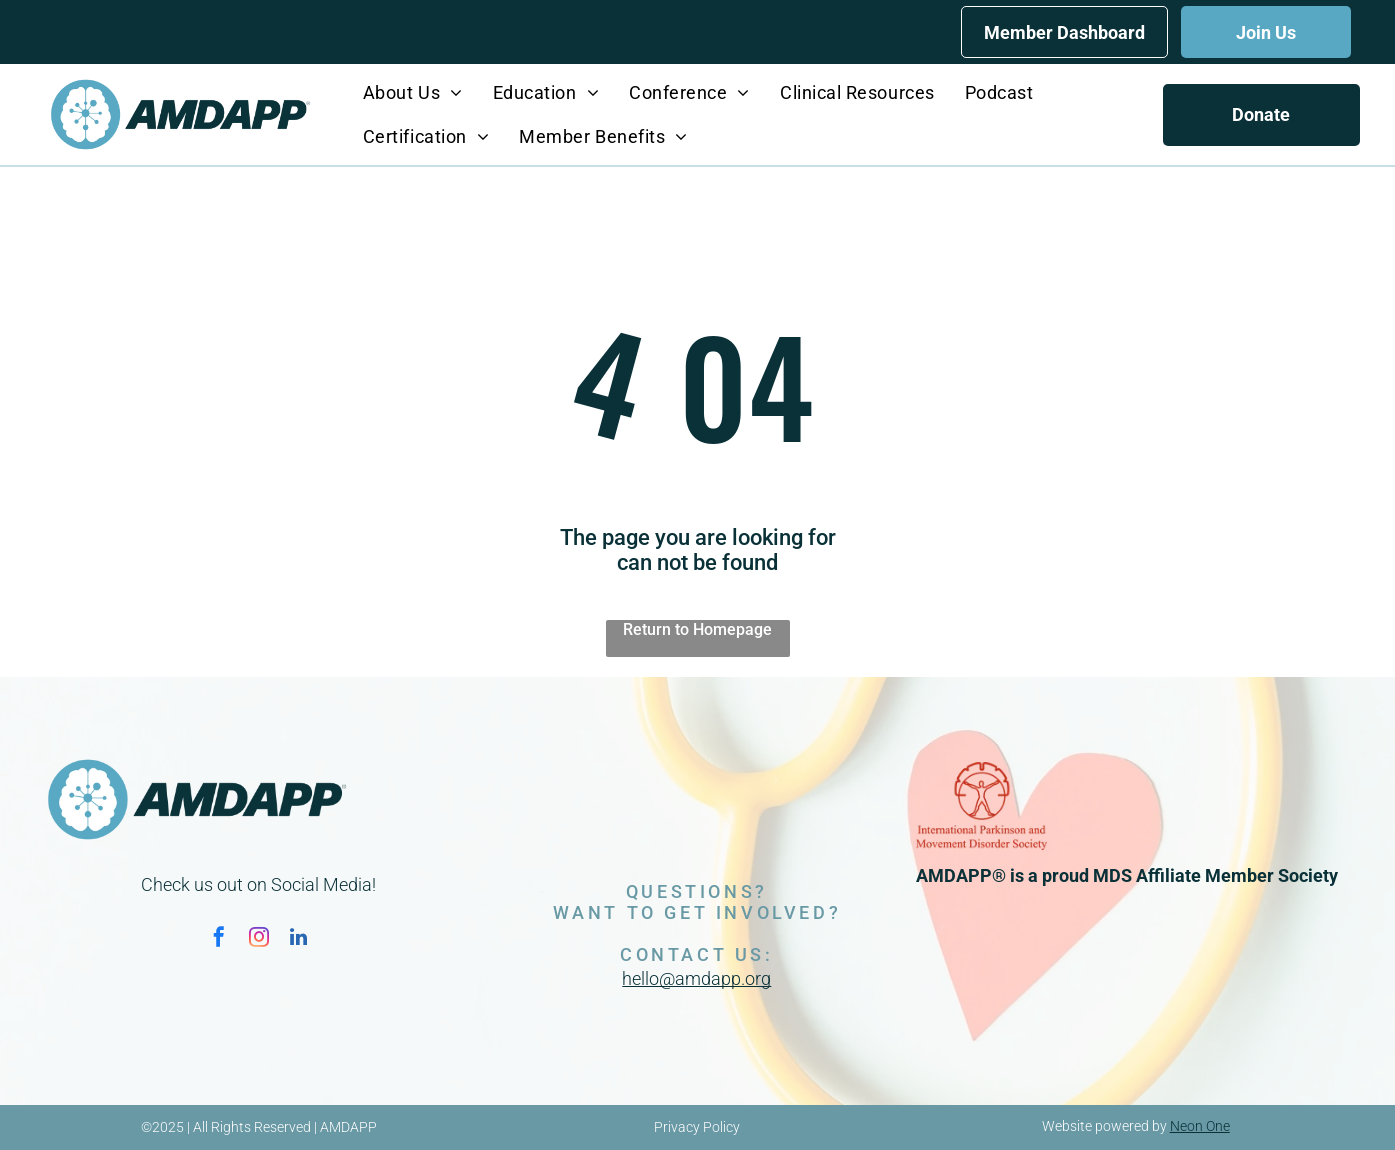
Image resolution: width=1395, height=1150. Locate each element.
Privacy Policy (697, 1127)
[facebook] (219, 939)
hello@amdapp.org (696, 978)
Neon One (1200, 1126)
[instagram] (259, 939)
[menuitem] (413, 92)
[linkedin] (299, 939)
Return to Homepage (697, 629)
